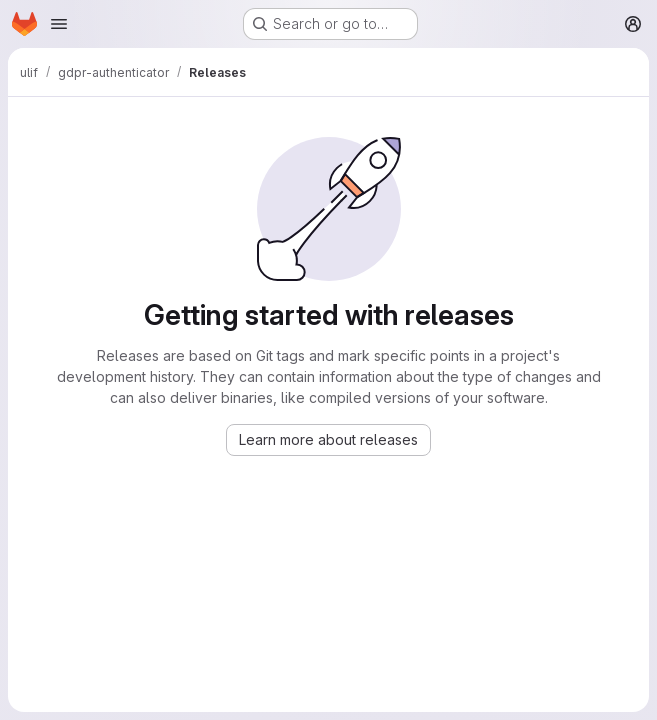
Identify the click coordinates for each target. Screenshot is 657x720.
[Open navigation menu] (59, 24)
